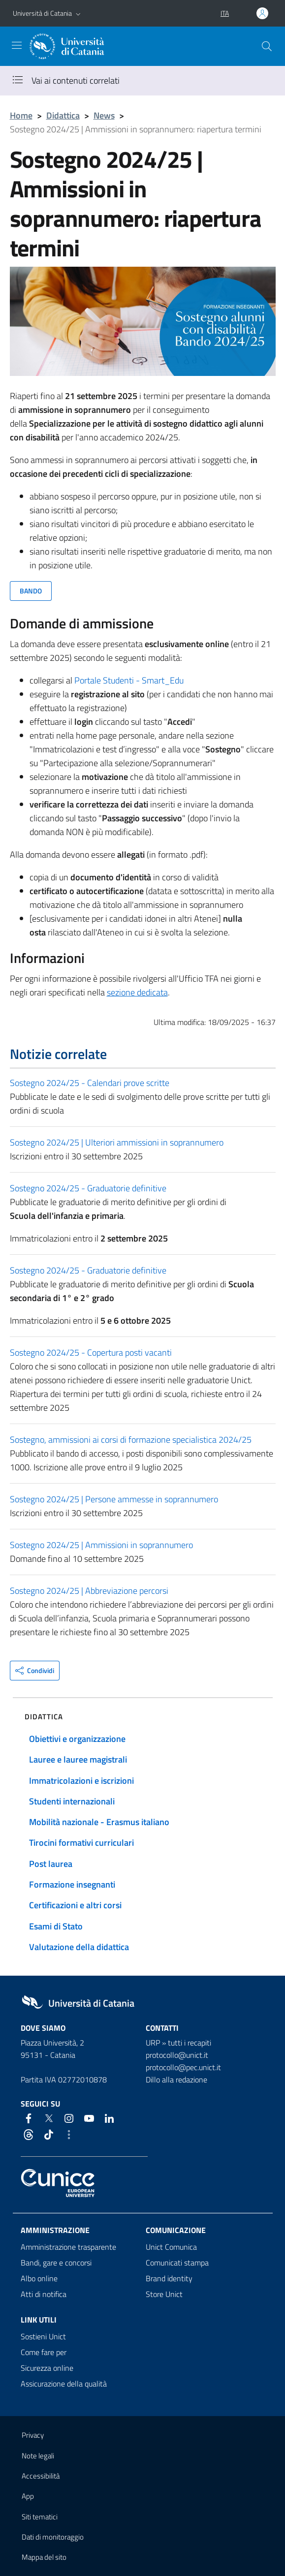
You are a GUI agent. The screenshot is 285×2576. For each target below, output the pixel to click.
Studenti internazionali (72, 1801)
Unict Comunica (171, 2247)
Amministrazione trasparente (68, 2247)
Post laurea (50, 1863)
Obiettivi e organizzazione (77, 1738)
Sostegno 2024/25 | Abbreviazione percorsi (89, 1590)
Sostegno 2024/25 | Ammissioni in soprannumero (101, 1545)
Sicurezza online (47, 2368)
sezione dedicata (137, 992)
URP (153, 2042)
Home (21, 115)
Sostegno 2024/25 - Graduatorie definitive (88, 1188)
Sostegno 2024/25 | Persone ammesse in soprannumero (114, 1499)
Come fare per (43, 2352)
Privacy (33, 2435)
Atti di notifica (43, 2294)
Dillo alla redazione (176, 2079)
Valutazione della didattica (79, 1947)
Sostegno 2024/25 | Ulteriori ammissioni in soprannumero (116, 1142)
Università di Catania (42, 13)
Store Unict (164, 2294)
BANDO (31, 591)
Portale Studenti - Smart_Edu (129, 680)
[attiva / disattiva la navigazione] (17, 45)
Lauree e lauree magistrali (78, 1759)
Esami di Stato (56, 1926)
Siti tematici (40, 2516)
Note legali (38, 2455)
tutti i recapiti (189, 2042)
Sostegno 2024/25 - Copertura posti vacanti (91, 1352)
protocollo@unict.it (177, 2055)
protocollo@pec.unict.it (183, 2067)
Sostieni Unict (43, 2336)
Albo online (39, 2278)
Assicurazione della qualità (64, 2384)
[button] (78, 13)
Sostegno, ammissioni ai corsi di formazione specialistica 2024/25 (131, 1439)
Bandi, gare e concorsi (56, 2262)
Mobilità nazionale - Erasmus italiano (99, 1822)
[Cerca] (267, 46)
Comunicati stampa (177, 2262)
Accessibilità (41, 2476)
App (28, 2496)
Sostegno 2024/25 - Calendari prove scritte (89, 1082)
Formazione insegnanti (72, 1884)
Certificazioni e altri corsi (75, 1905)
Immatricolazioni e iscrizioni (81, 1780)
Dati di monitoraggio (53, 2537)
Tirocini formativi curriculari (81, 1842)
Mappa (44, 2557)
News (104, 115)
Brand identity (169, 2278)
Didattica (63, 115)
